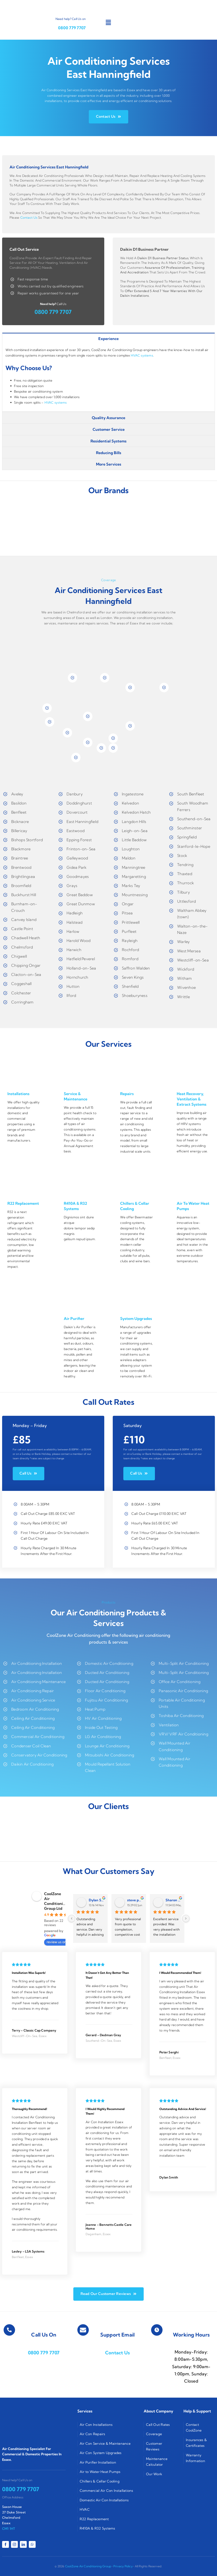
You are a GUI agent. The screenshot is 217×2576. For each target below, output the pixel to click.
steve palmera (135, 1900)
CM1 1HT (8, 2529)
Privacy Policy (123, 2566)
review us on (59, 1942)
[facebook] (5, 2544)
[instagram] (14, 2544)
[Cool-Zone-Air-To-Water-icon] (187, 1178)
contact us (28, 217)
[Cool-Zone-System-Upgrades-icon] (130, 1068)
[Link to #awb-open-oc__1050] (108, 22)
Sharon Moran (173, 1900)
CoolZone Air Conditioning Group (88, 2566)
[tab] (108, 338)
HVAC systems (142, 355)
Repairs (127, 1093)
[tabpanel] (108, 378)
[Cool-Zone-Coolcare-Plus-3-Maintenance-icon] (35, 2410)
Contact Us (117, 2353)
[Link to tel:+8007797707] (9, 2330)
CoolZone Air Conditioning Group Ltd (56, 1901)
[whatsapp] (32, 2544)
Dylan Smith (96, 1900)
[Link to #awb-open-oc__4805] (83, 2330)
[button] (47, 708)
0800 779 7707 (72, 27)
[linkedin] (23, 2544)
